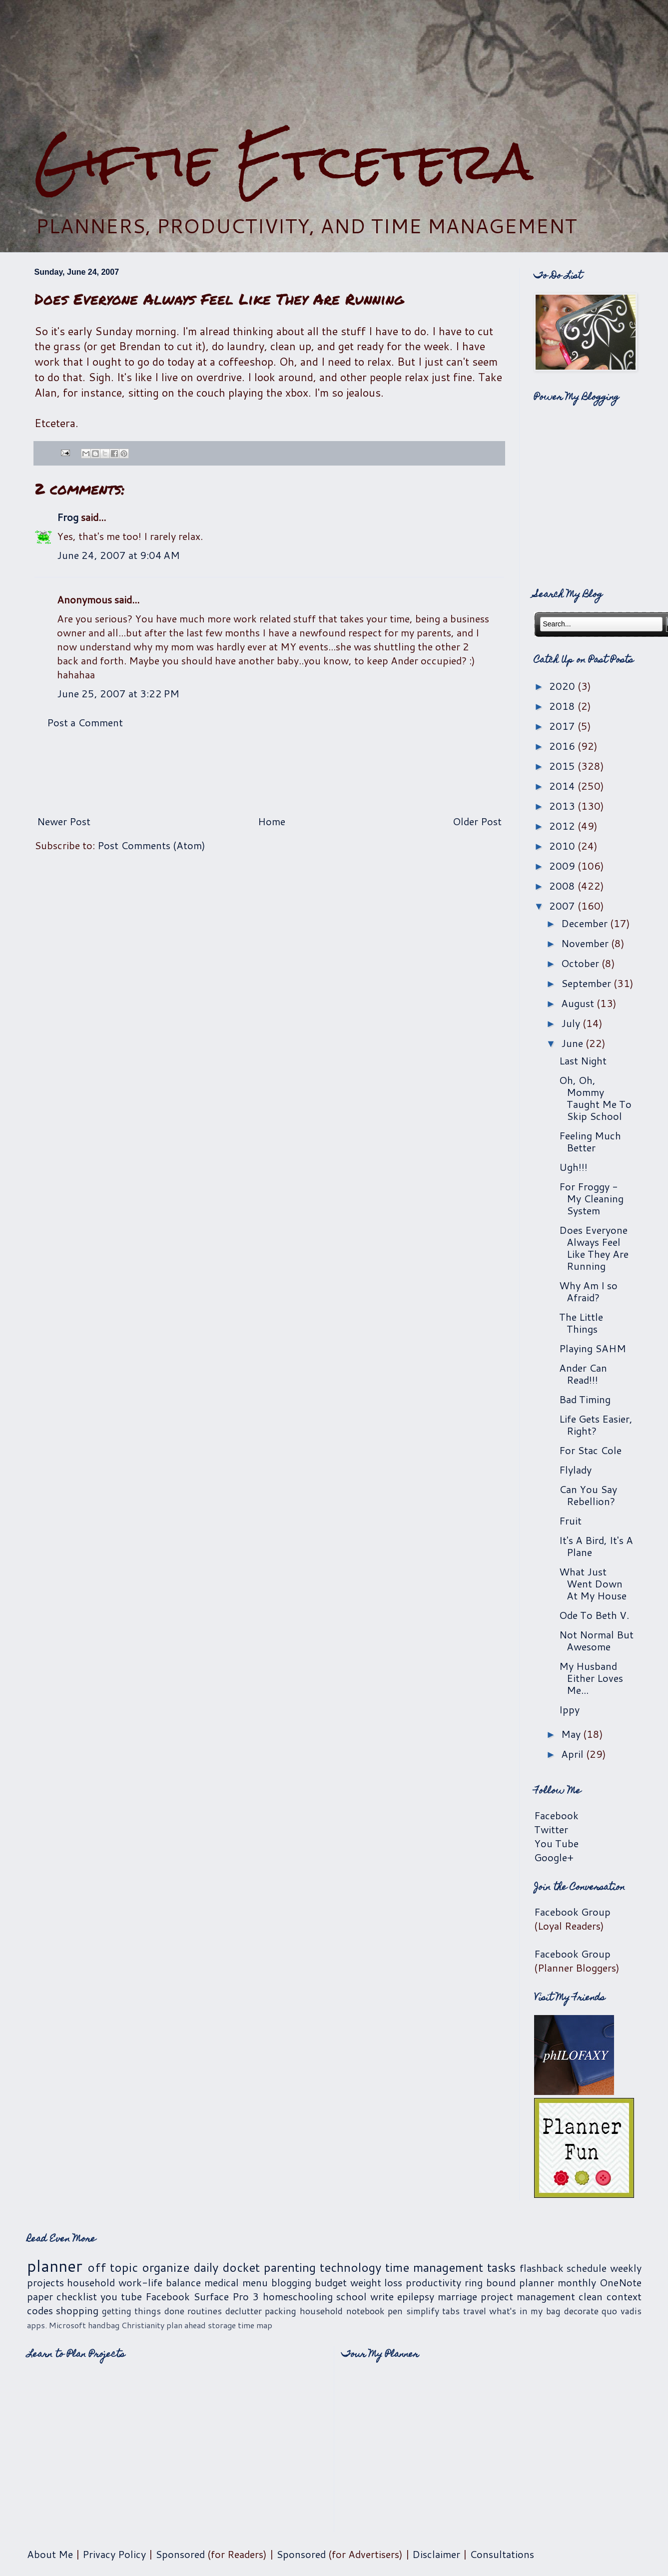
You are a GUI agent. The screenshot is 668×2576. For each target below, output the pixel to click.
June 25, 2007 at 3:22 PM (118, 693)
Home (271, 821)
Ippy (569, 1709)
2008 (563, 886)
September (587, 983)
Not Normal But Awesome (596, 1640)
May (572, 1734)
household (91, 2282)
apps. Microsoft (56, 2325)
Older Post (477, 821)
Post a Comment (85, 722)
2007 (563, 906)
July (572, 1023)
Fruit (570, 1521)
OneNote (621, 2282)
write (382, 2296)
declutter (243, 2310)
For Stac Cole (590, 1450)
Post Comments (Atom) (151, 845)
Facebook (556, 1815)
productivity (433, 2282)
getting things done (143, 2310)
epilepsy (415, 2296)
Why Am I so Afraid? (588, 1291)
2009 (563, 866)
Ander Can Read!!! (583, 1374)
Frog (67, 517)
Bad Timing (585, 1399)
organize (165, 2267)
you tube (121, 2296)
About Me (50, 2554)
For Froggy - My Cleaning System (591, 1198)
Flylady (575, 1470)
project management (528, 2296)
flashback (542, 2268)
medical (221, 2282)
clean (591, 2296)
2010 (563, 846)
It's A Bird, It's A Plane (596, 1546)
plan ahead (186, 2325)
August (579, 1003)
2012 (563, 826)
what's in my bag (525, 2310)
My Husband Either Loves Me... (591, 1678)
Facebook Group (572, 1912)
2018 (563, 706)
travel (474, 2310)
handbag (103, 2325)
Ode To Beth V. (594, 1615)
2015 (563, 766)
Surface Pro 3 (226, 2296)
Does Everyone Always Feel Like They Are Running (594, 1248)
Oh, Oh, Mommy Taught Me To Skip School (595, 1098)
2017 (563, 726)
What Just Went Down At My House (593, 1583)
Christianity (142, 2325)
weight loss (376, 2282)
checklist (76, 2296)
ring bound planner (509, 2282)
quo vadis (622, 2310)
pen (395, 2310)
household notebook (342, 2310)
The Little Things (581, 1323)
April (573, 1754)
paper (40, 2296)
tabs (451, 2310)
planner (54, 2265)
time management (434, 2267)
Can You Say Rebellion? (588, 1495)
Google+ (554, 1857)
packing (280, 2310)
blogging (291, 2282)
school (351, 2296)
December (585, 923)
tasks (501, 2267)
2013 (563, 806)
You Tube (556, 1843)
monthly (577, 2282)
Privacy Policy (114, 2554)
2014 (563, 786)
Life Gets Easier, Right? (596, 1425)
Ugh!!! (573, 1167)
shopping (77, 2310)
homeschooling (298, 2296)
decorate (581, 2310)
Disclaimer (436, 2554)
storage (222, 2325)
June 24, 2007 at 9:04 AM (118, 555)
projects (45, 2282)
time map (255, 2325)
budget (331, 2282)
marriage (457, 2296)
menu (255, 2282)
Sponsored (180, 2554)
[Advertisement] (334, 65)
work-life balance (159, 2282)
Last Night (583, 1060)
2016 (563, 746)
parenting (290, 2267)
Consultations (502, 2554)
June (573, 1043)
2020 (563, 686)
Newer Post (63, 821)
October (581, 963)
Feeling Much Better (590, 1141)
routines (204, 2310)
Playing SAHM (592, 1348)
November (586, 943)
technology (350, 2267)
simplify (422, 2310)
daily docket (226, 2267)
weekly (626, 2268)
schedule (587, 2268)
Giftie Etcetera (283, 161)
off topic (112, 2267)
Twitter (551, 1829)
